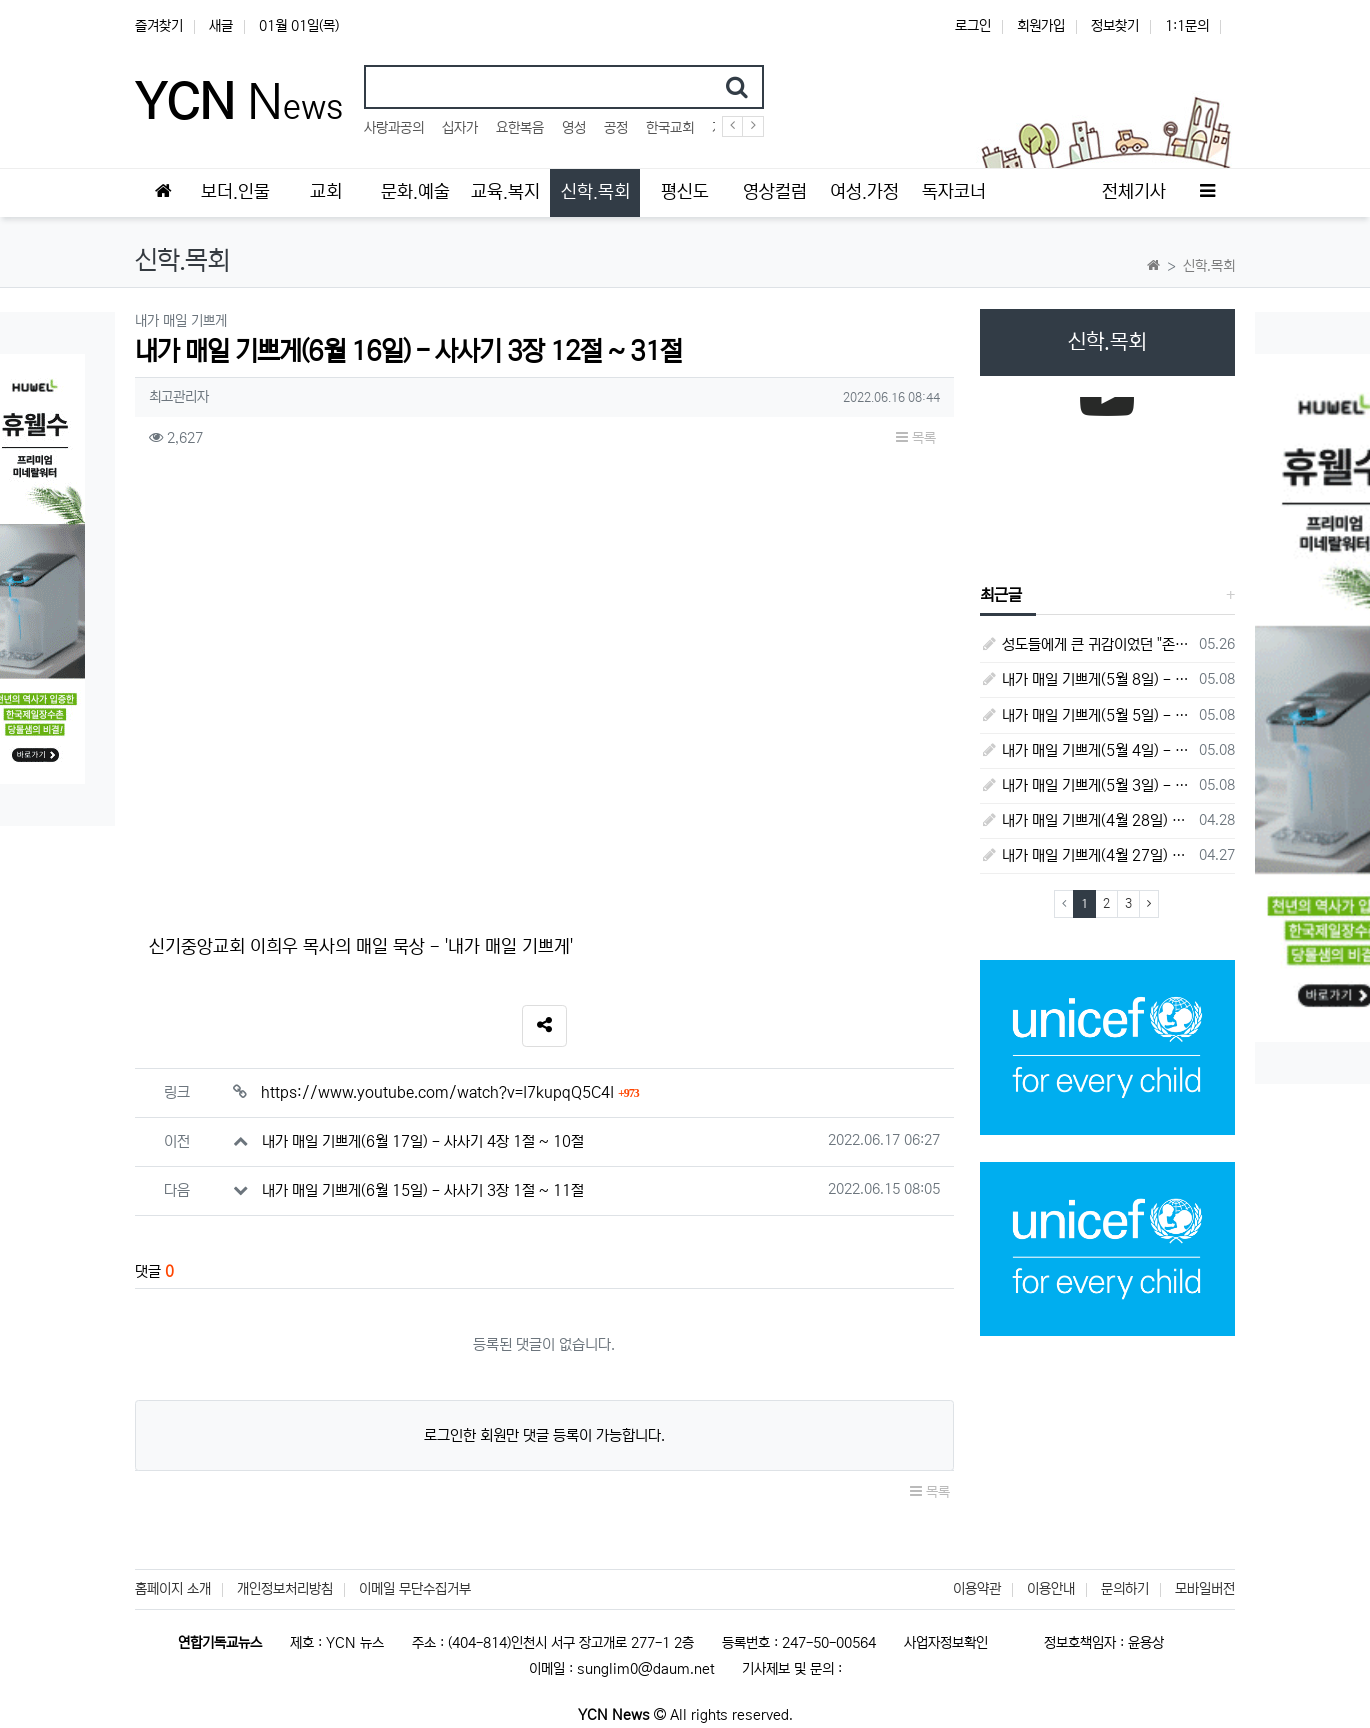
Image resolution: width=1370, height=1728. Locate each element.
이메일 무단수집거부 (415, 1589)
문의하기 (1125, 1589)
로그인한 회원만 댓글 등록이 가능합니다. (544, 1435)
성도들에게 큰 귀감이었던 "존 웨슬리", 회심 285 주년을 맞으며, (1086, 644)
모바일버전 (1205, 1589)
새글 (221, 26)
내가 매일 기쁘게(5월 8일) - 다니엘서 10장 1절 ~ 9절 (1086, 679)
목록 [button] (916, 438)
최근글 (1001, 595)
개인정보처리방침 (285, 1589)
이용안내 (1051, 1589)
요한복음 (520, 128)
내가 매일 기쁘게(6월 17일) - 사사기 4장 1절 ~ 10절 (423, 1141)
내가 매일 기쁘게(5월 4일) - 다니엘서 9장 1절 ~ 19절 (1086, 750)
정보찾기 (1115, 26)
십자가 (460, 128)
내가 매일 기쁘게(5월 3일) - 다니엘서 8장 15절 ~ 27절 (1086, 785)
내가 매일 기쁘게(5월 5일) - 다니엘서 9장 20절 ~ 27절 (1086, 715)
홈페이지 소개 (173, 1589)
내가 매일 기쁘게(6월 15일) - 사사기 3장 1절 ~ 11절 (423, 1190)
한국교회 (670, 128)
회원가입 (1041, 26)
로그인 (973, 26)
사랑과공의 (394, 128)
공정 (616, 128)
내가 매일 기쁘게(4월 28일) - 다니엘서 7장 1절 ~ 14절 (1086, 820)
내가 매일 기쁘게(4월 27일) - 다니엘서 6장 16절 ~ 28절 (1086, 855)
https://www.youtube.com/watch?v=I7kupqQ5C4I (450, 1092)
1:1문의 (1187, 26)
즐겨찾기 (159, 26)
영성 (574, 128)
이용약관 (977, 1589)
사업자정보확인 (946, 1643)
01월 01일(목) (299, 26)
